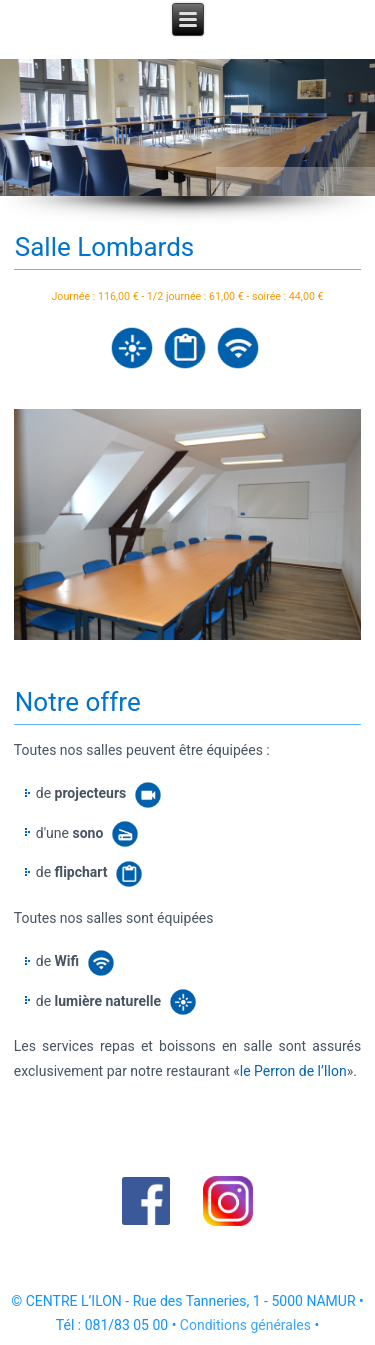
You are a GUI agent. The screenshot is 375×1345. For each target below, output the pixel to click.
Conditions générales (245, 1325)
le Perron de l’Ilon (293, 1071)
